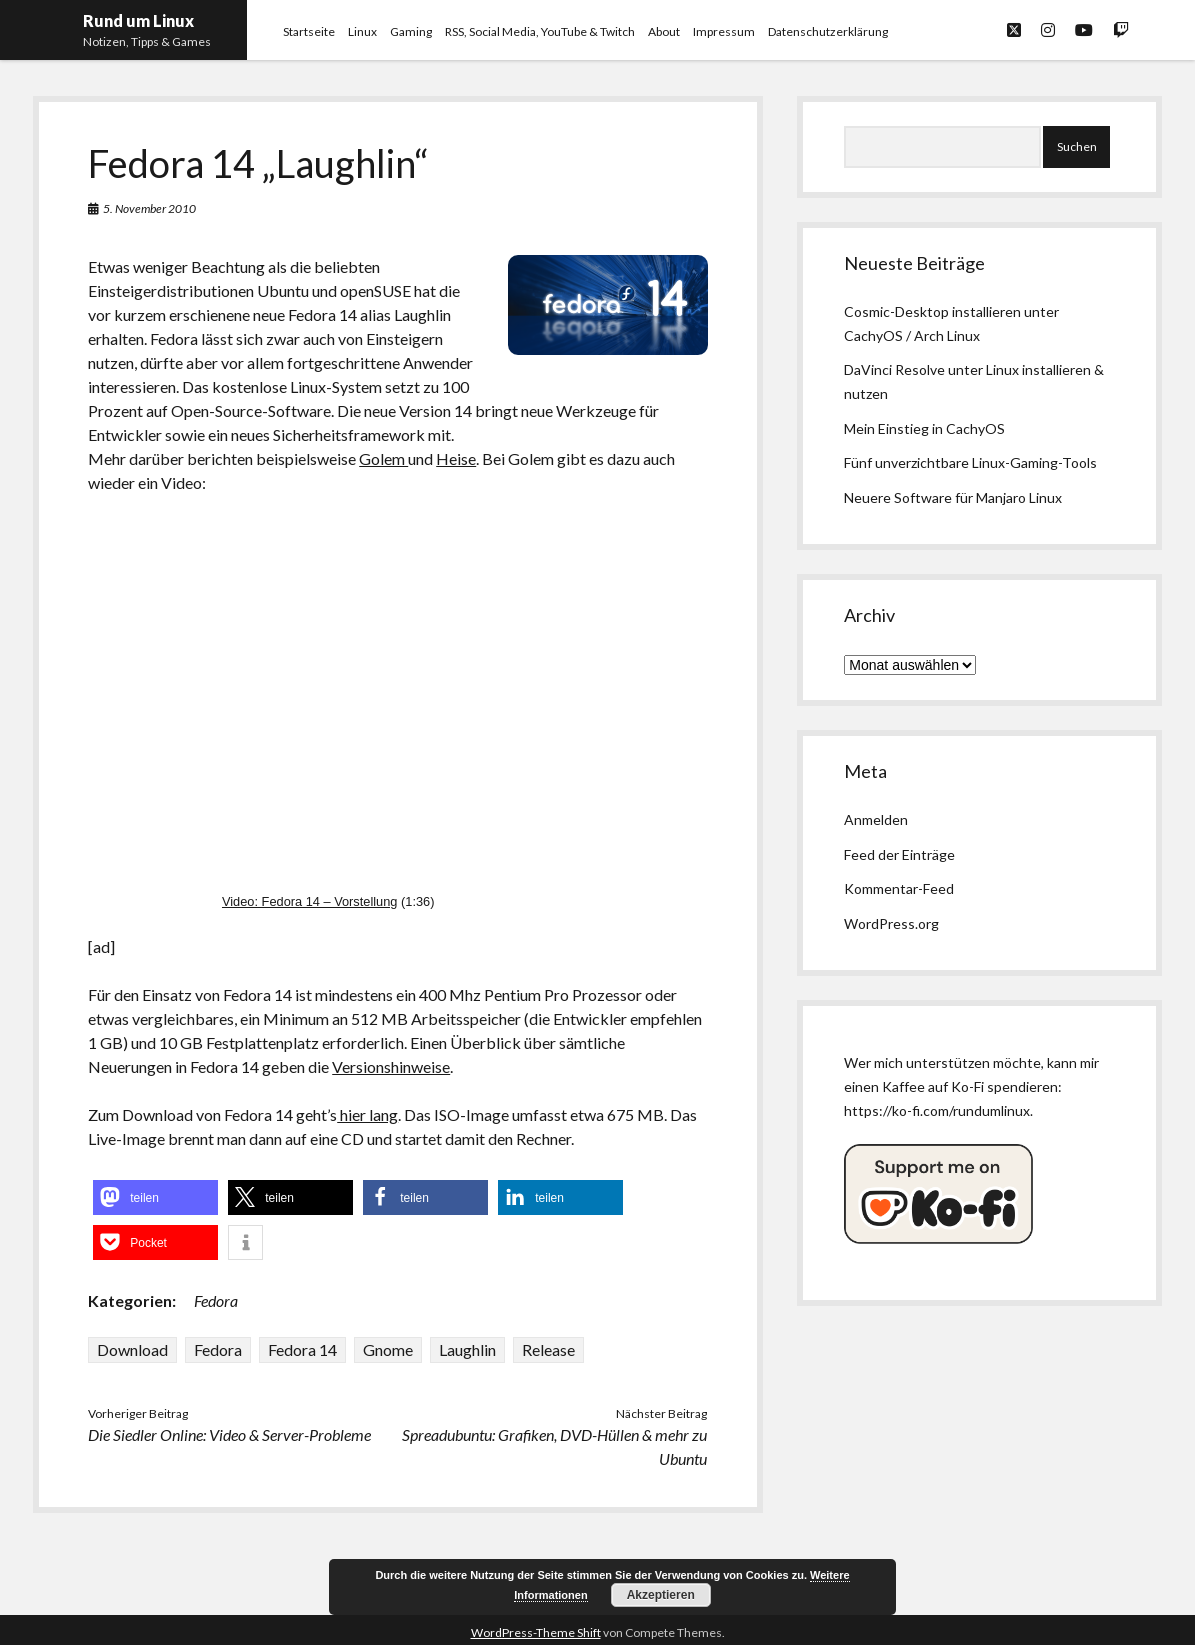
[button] (155, 1197)
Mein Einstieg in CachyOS (924, 428)
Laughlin (467, 1349)
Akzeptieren (661, 1595)
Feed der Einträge (899, 854)
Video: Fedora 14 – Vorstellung (310, 901)
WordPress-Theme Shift (536, 1632)
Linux (362, 31)
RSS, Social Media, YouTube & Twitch (540, 31)
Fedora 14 (302, 1349)
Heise (456, 458)
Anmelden (876, 819)
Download (132, 1349)
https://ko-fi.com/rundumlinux (937, 1110)
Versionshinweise (391, 1066)
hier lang (367, 1114)
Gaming (411, 31)
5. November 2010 (149, 208)
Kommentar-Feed (899, 888)
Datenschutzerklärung (828, 31)
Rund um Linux (138, 20)
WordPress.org (891, 923)
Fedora (216, 1300)
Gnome (388, 1349)
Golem (383, 458)
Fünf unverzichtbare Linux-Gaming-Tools (970, 462)
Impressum (724, 31)
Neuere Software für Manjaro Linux (953, 497)
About (664, 31)
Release (548, 1349)
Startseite (309, 31)
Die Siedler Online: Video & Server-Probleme (229, 1434)
